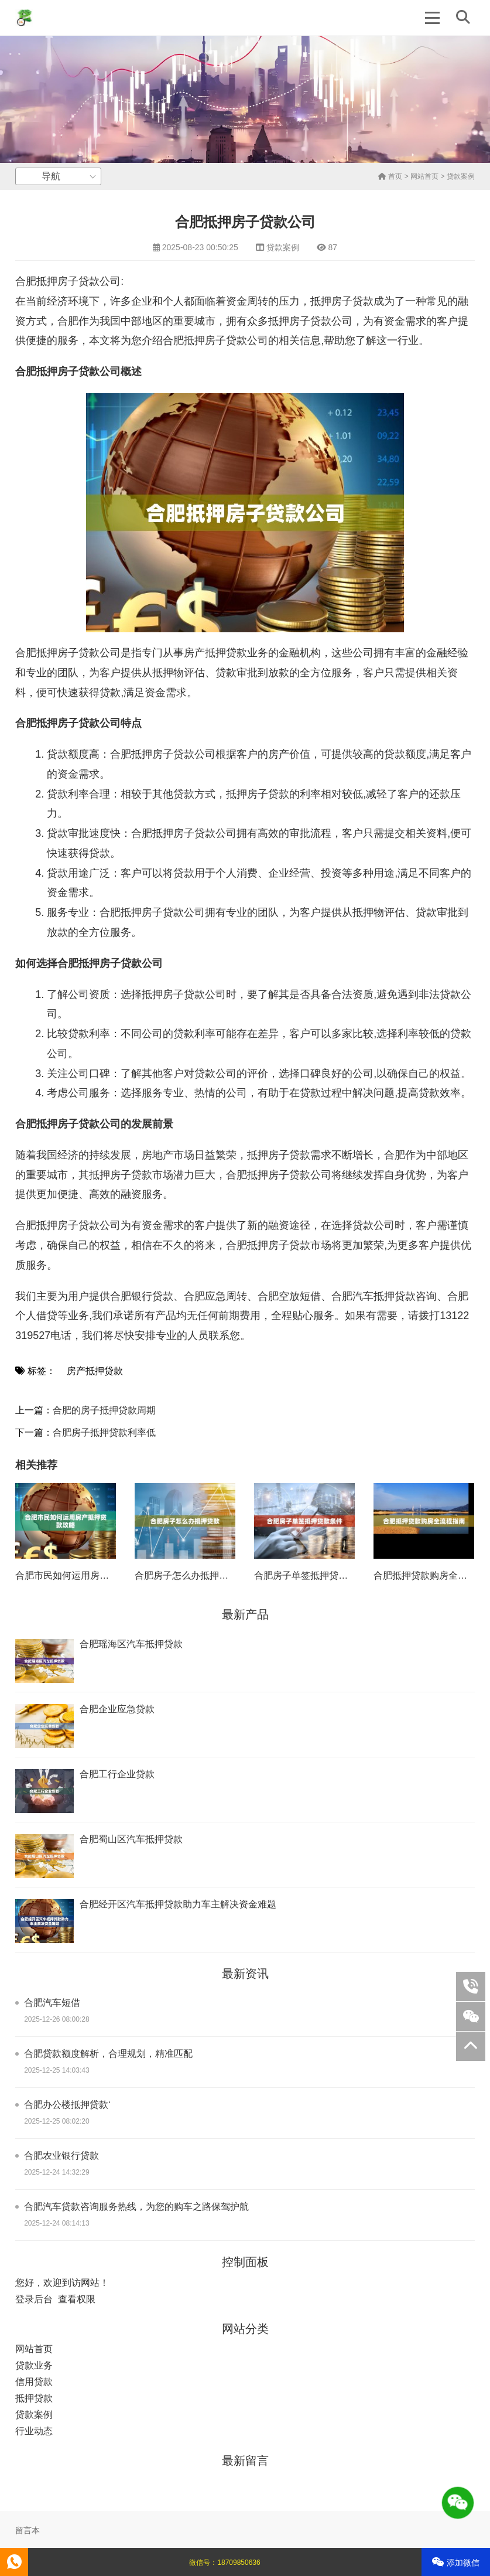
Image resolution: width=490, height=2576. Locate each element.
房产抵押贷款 (95, 1371)
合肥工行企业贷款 (117, 1774)
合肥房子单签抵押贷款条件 (310, 1575)
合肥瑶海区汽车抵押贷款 (131, 1644)
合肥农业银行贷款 (61, 2156)
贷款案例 (461, 176)
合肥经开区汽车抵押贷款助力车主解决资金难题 (178, 1904)
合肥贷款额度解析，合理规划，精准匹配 (108, 2054)
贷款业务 (34, 2365)
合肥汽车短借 (52, 2003)
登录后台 (34, 2299)
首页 (390, 176)
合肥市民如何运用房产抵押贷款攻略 (90, 1575)
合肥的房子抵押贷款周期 (104, 1410)
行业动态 (34, 2431)
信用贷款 (34, 2382)
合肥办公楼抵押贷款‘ (67, 2105)
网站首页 (424, 176)
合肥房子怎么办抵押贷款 (186, 1575)
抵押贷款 (34, 2398)
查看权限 (76, 2299)
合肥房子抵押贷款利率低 (104, 1432)
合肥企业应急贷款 (117, 1709)
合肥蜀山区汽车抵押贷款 (131, 1839)
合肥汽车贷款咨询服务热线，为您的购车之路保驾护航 (136, 2207)
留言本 (27, 2530)
